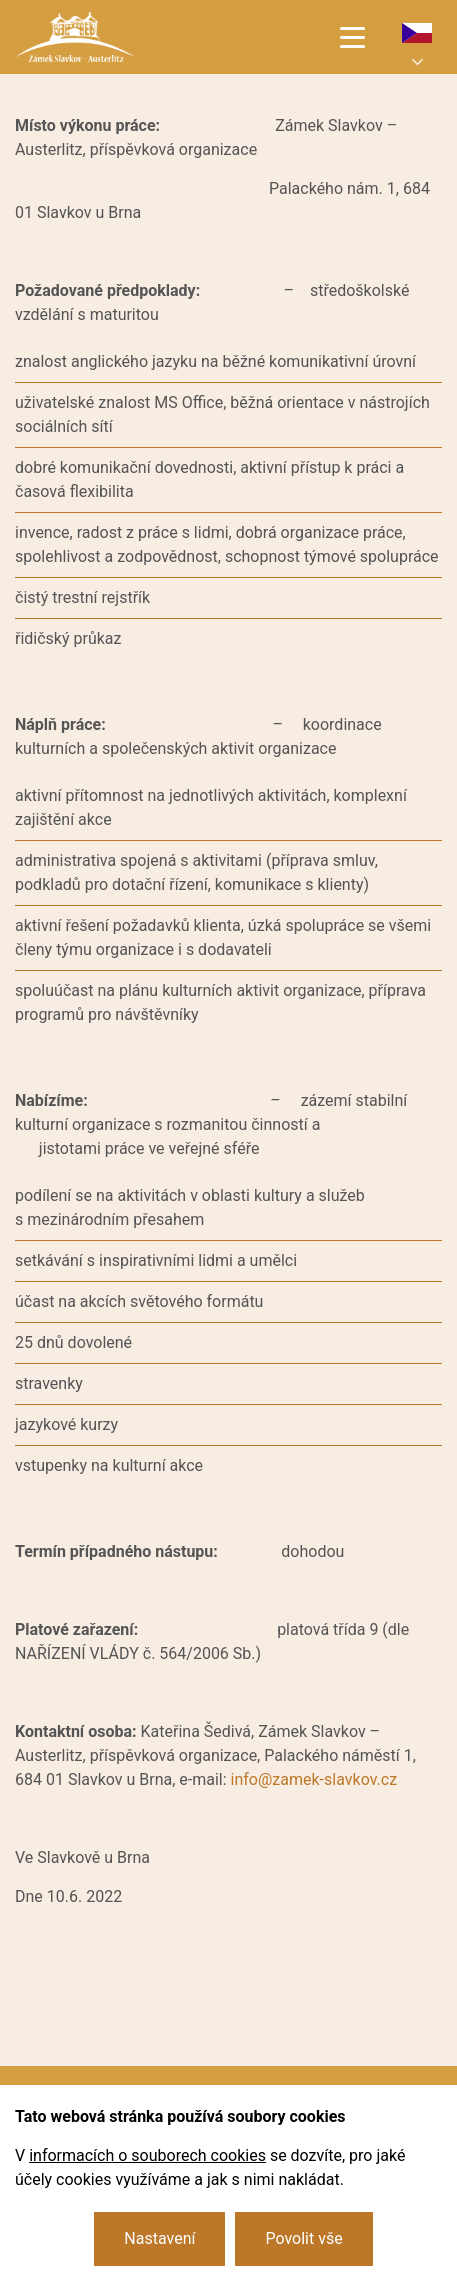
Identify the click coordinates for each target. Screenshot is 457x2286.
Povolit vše (303, 2238)
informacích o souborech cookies (147, 2155)
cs (417, 33)
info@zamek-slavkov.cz (314, 1779)
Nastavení (159, 2238)
